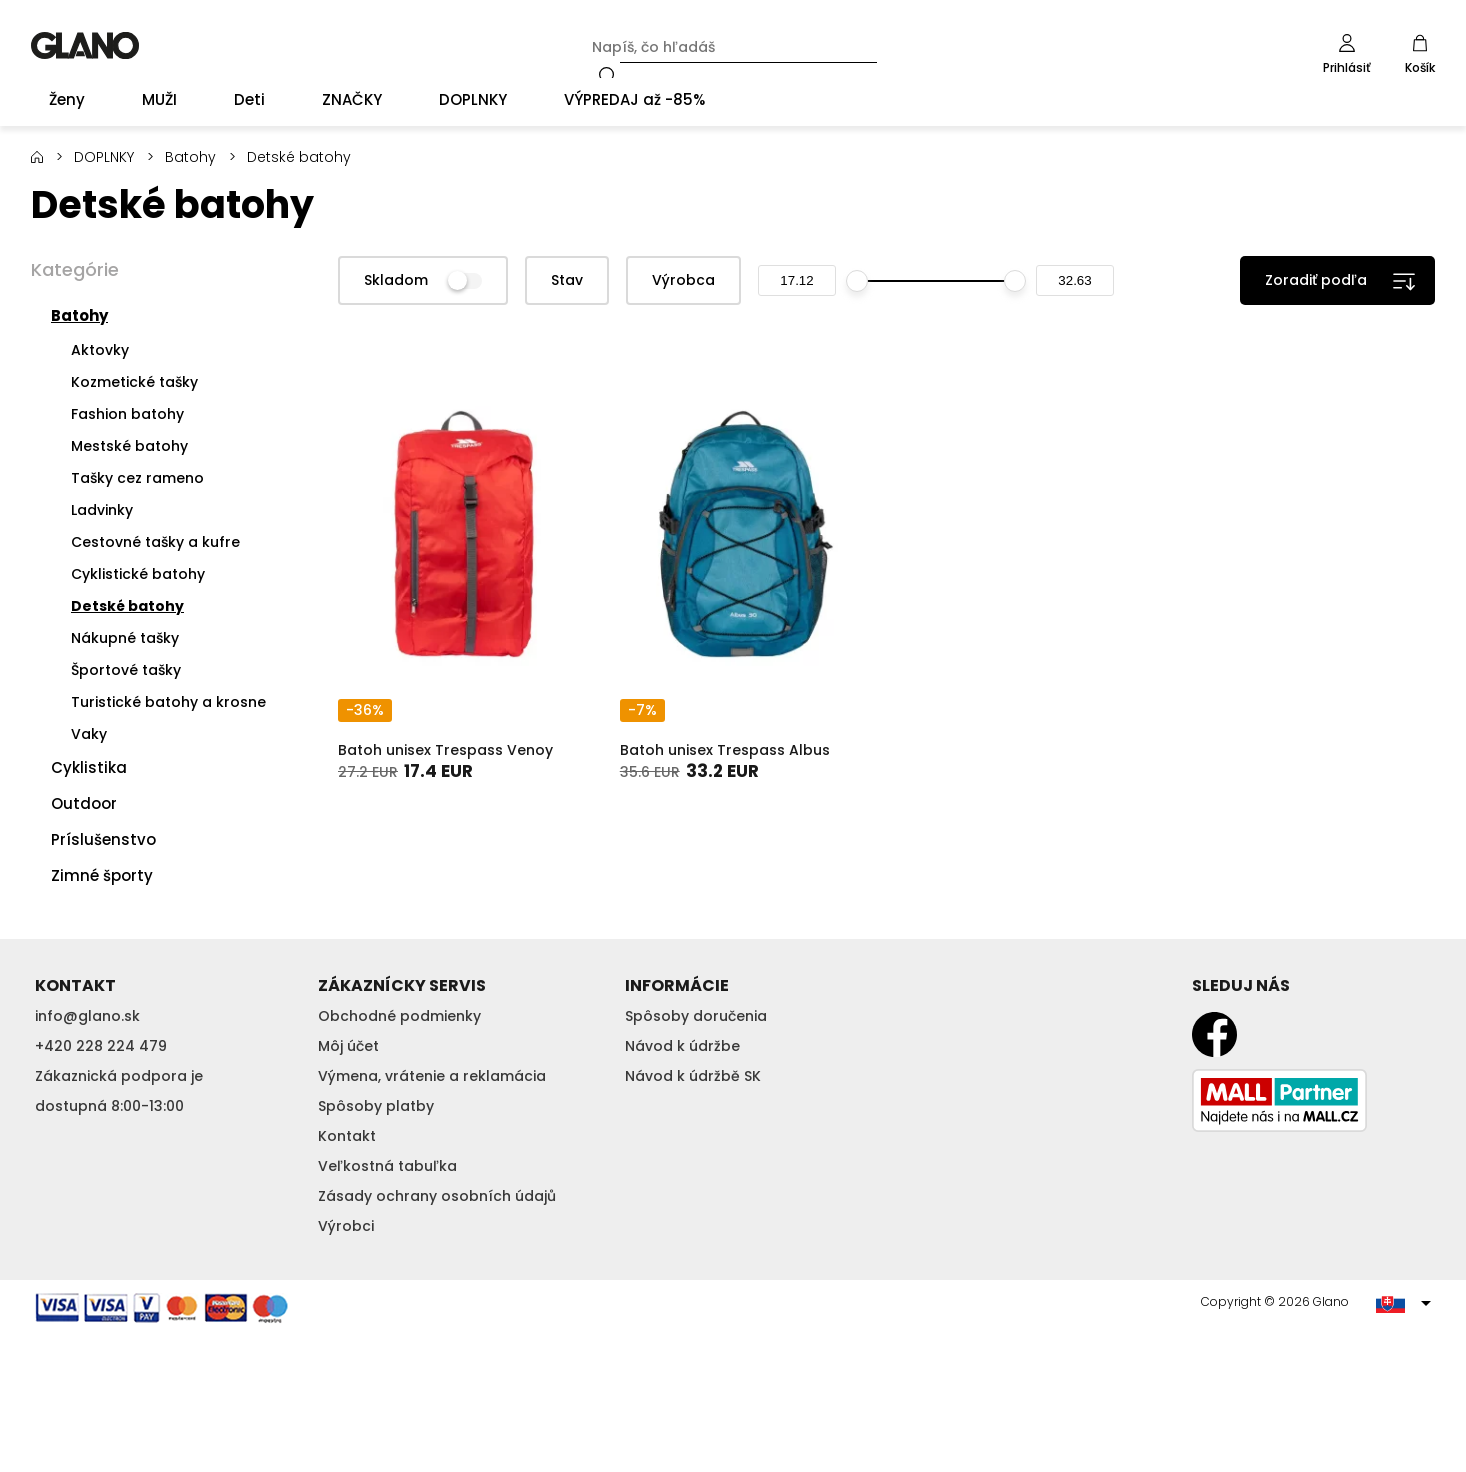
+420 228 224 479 (101, 1046)
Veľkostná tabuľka (387, 1166)
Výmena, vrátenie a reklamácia (432, 1076)
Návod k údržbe (682, 1046)
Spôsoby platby (376, 1106)
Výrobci (346, 1226)
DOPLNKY (104, 157)
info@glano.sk (87, 1016)
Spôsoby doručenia (696, 1016)
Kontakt (347, 1136)
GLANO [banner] (85, 45)
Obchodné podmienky (399, 1016)
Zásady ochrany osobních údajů (437, 1196)
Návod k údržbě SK (693, 1076)
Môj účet (348, 1046)
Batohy (190, 157)
